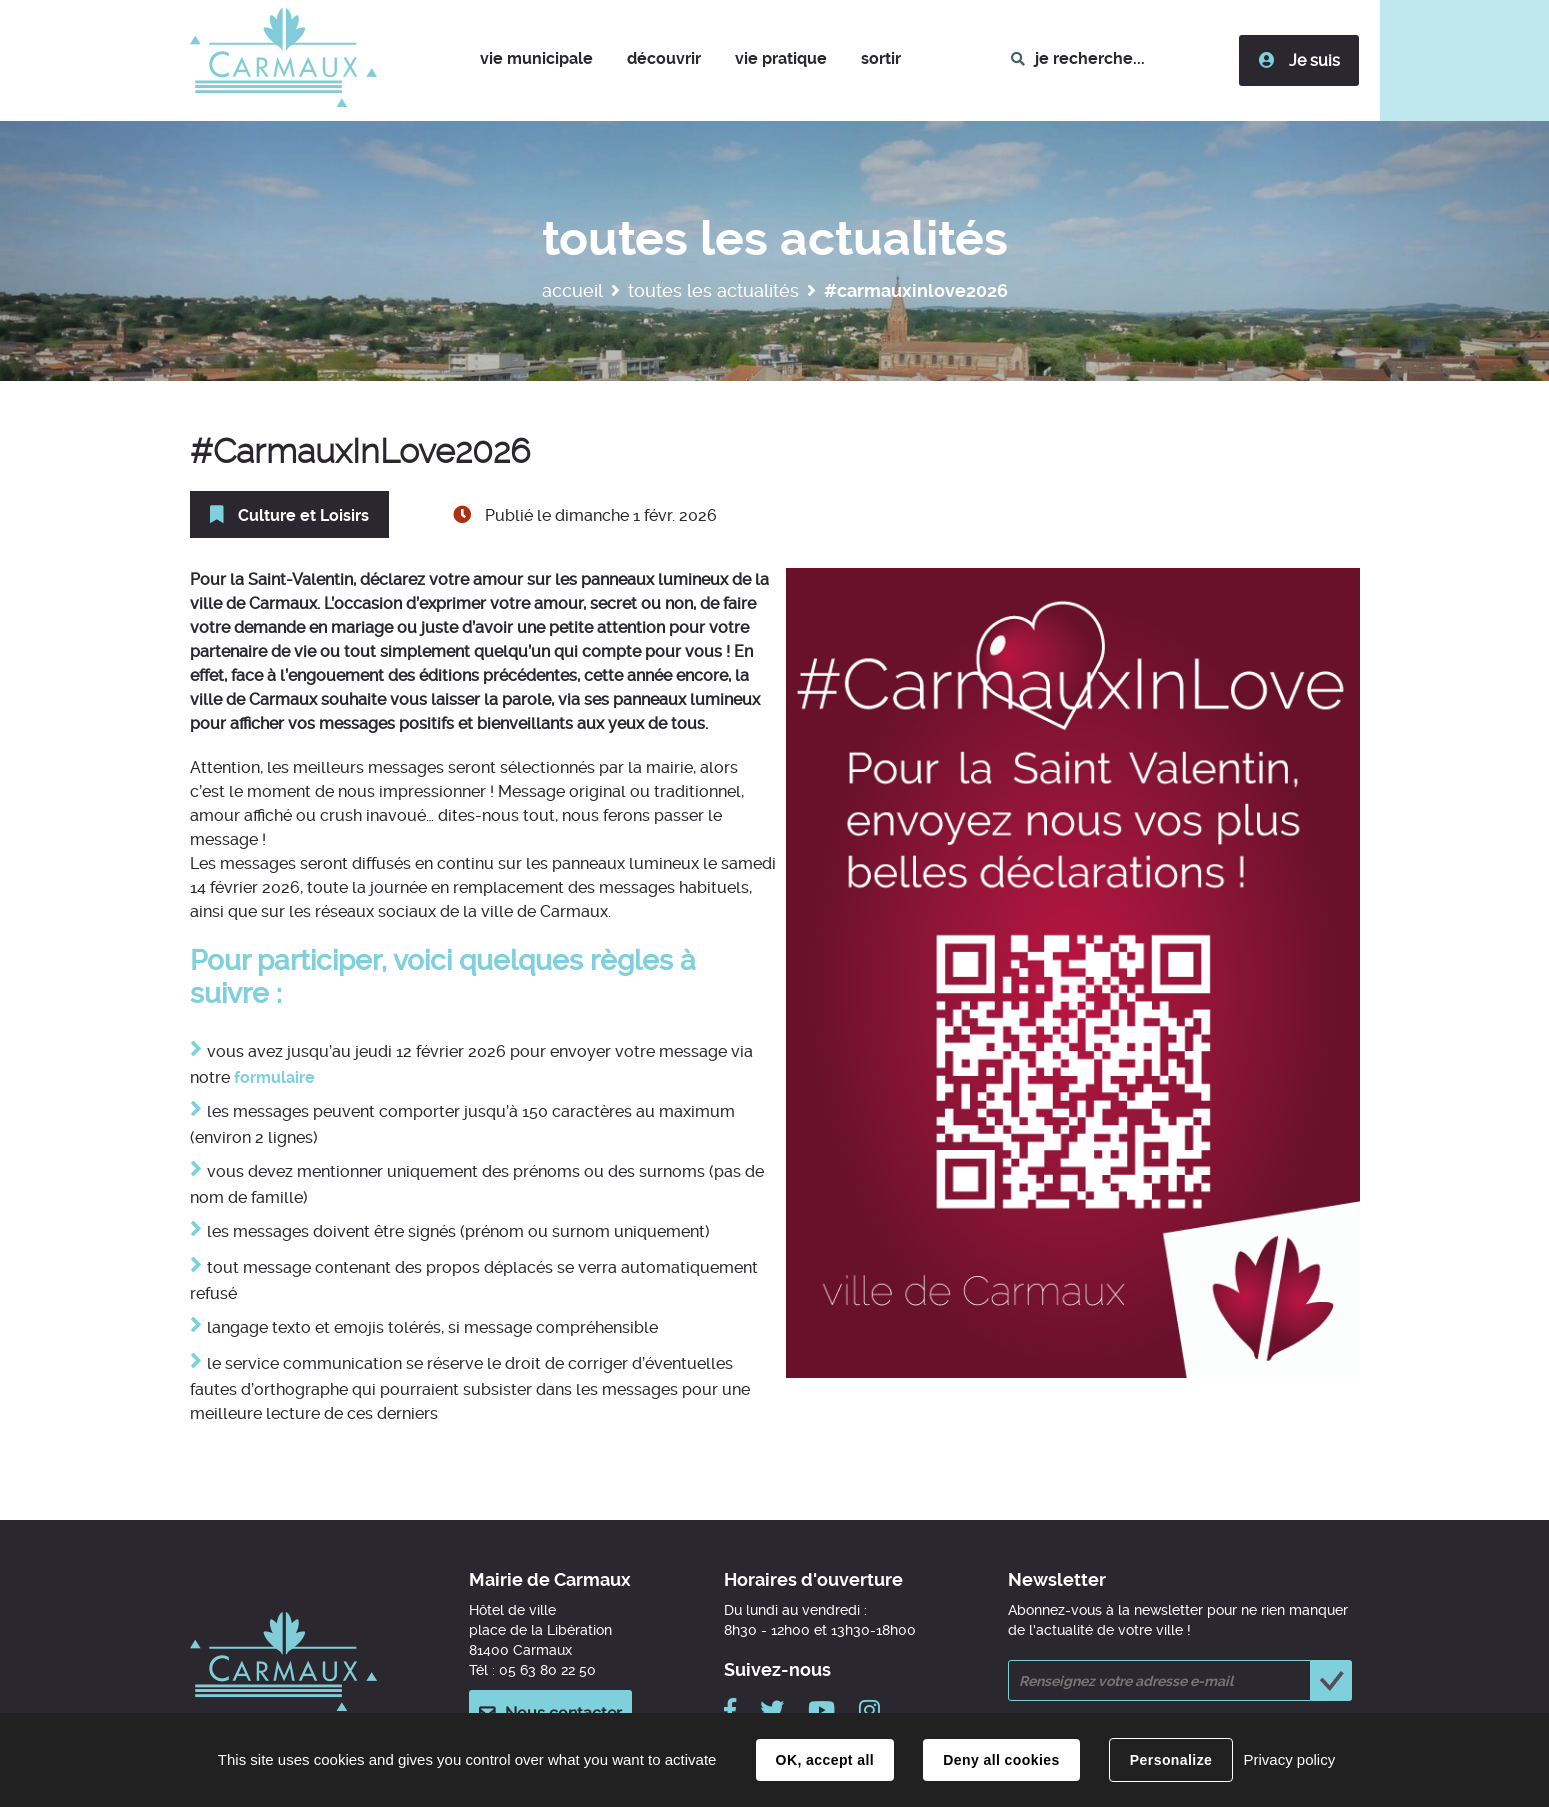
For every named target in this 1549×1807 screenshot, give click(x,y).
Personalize (1171, 1760)
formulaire (274, 1077)
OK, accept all (825, 1760)
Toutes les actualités (713, 290)
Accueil (572, 290)
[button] (536, 60)
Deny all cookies (1001, 1760)
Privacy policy (1289, 1759)
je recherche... (1090, 58)
